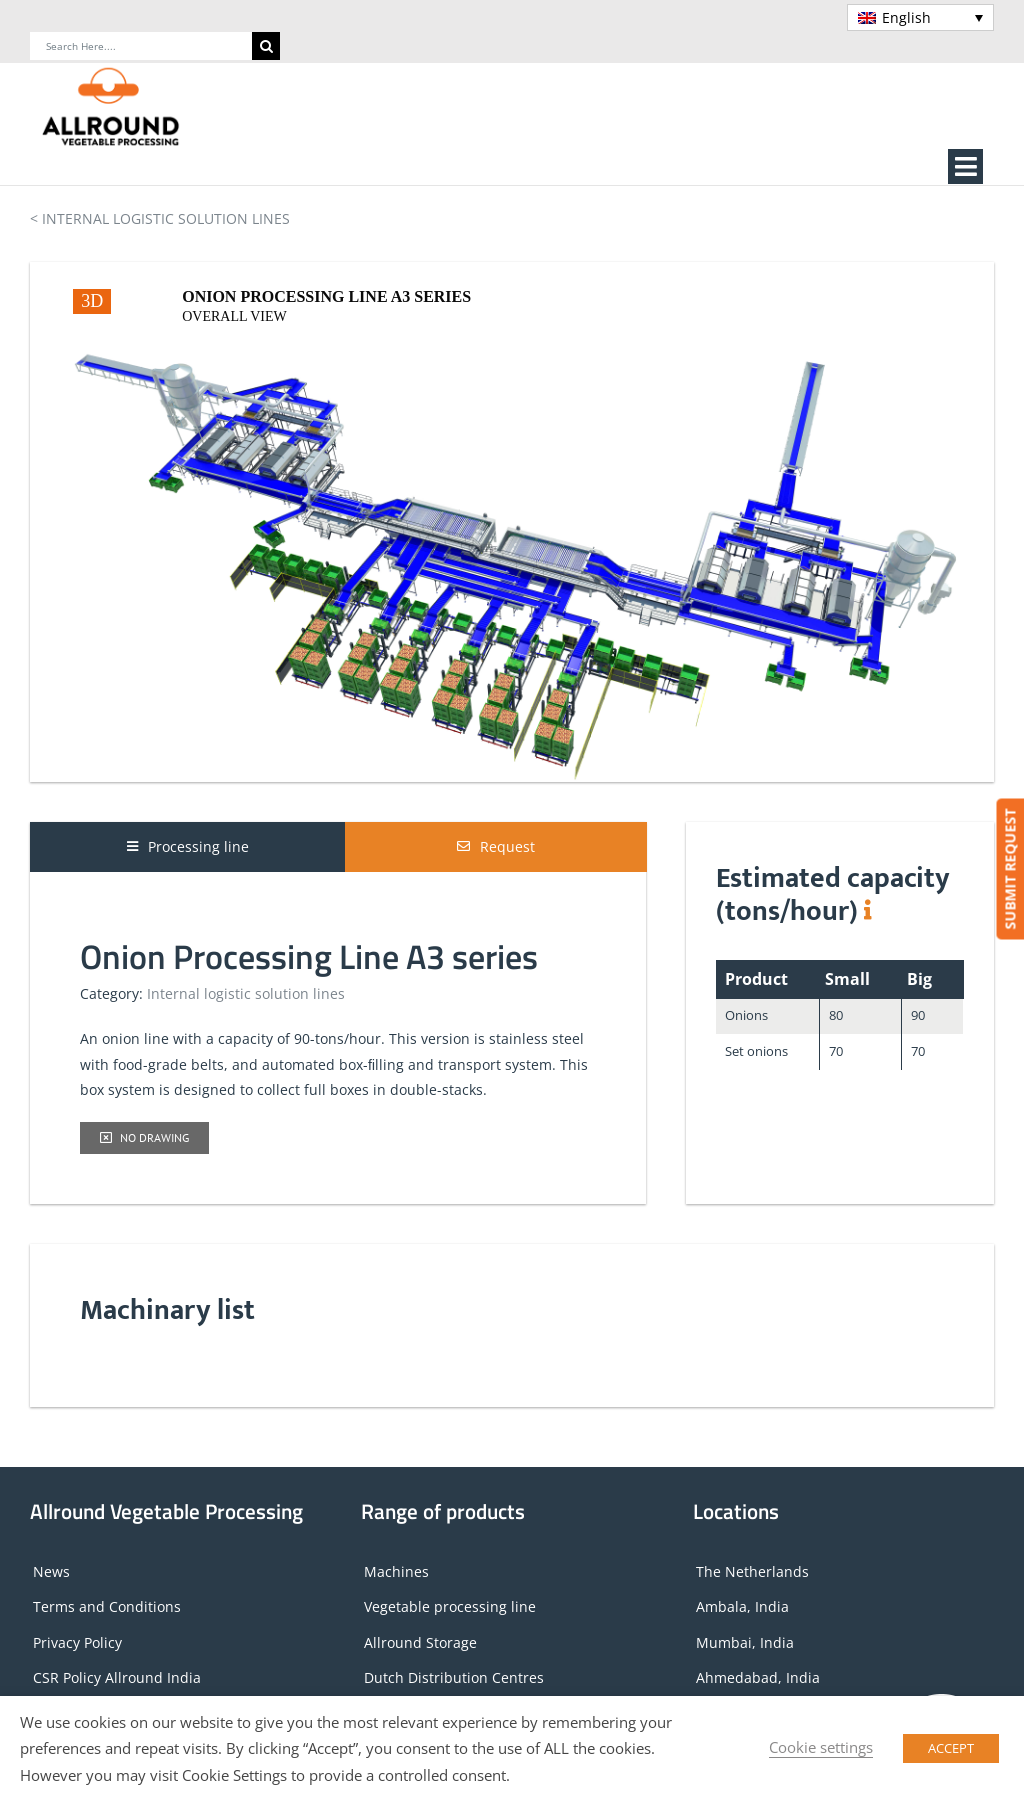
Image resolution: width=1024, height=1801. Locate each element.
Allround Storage (420, 1642)
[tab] (188, 847)
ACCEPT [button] (951, 1748)
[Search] (266, 46)
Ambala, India (742, 1606)
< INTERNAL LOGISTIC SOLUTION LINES (160, 218)
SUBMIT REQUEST (1009, 869)
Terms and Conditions (107, 1606)
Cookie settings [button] (821, 1747)
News (51, 1571)
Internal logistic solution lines (246, 993)
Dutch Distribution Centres (454, 1677)
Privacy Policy (77, 1642)
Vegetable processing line (450, 1606)
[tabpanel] (338, 1032)
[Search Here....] (141, 46)
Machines (396, 1571)
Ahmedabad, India (758, 1677)
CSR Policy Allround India (117, 1677)
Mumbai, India (745, 1642)
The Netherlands (752, 1571)
